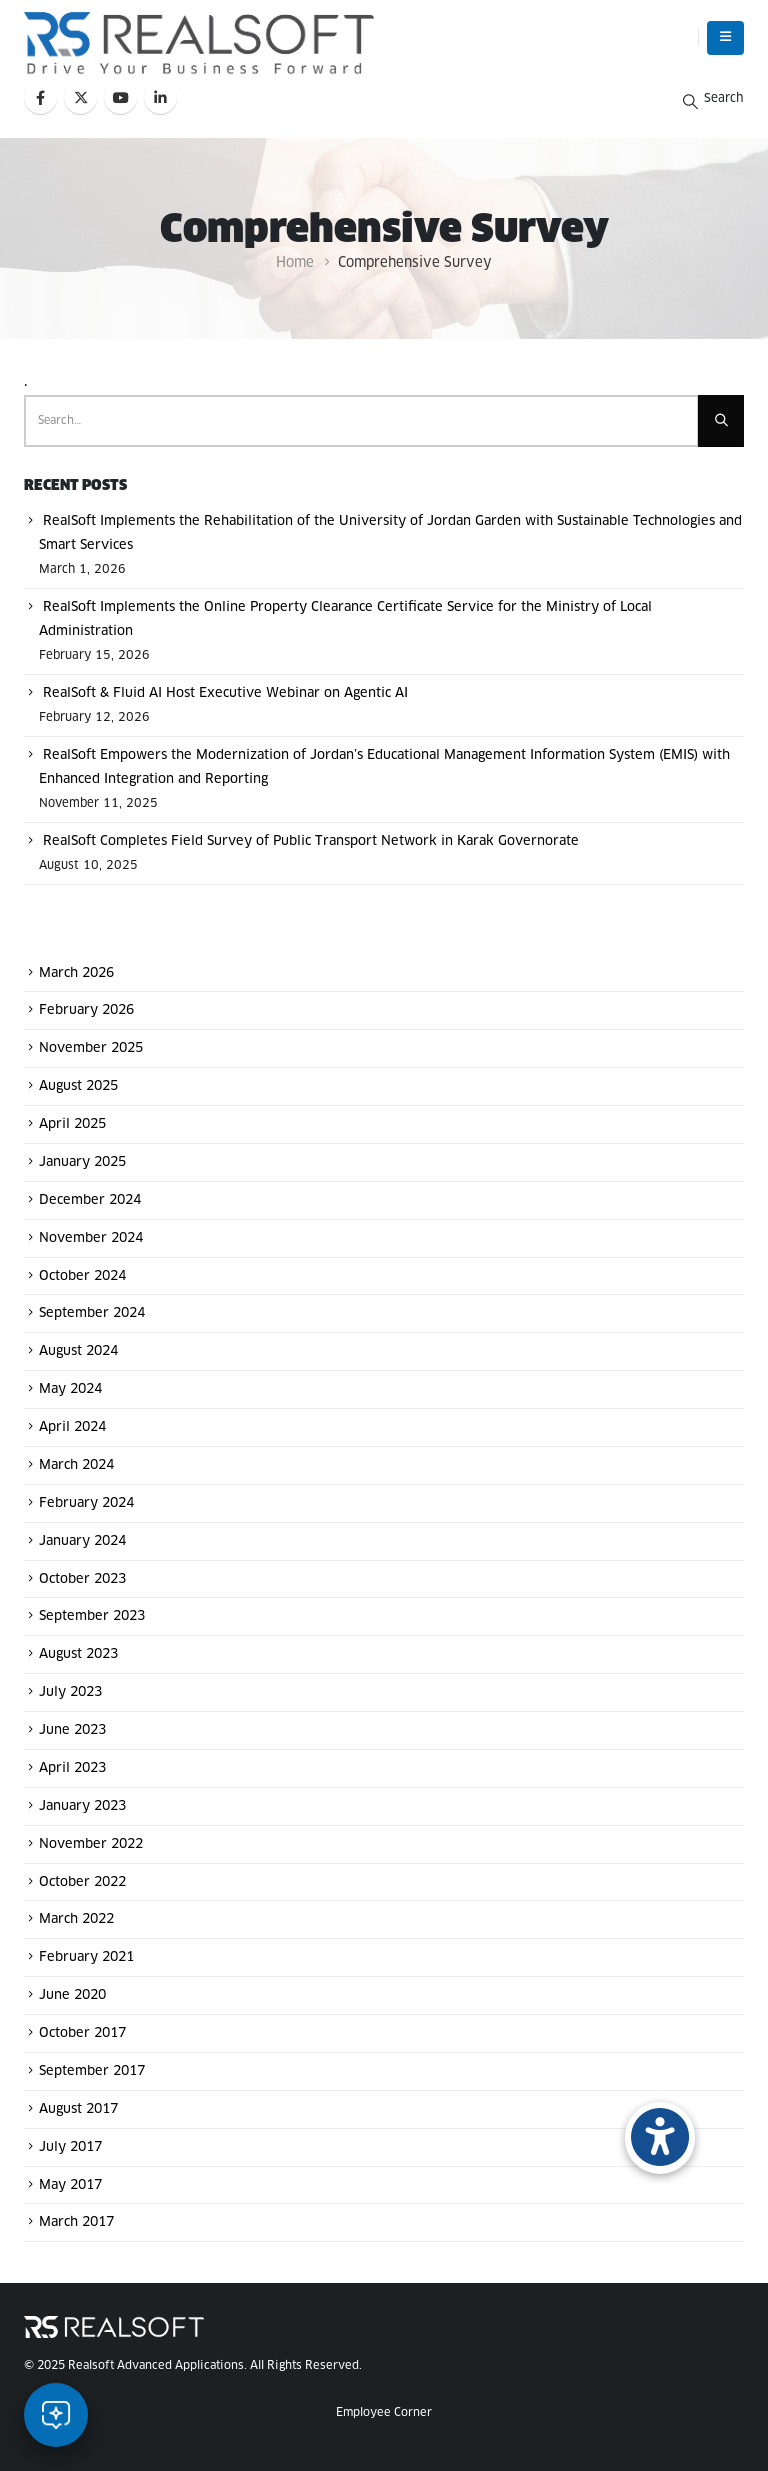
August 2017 (78, 2109)
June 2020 (72, 1995)
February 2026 (86, 1010)
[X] (80, 97)
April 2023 (72, 1768)
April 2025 (72, 1124)
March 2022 (76, 1919)
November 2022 (91, 1844)
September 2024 (92, 1313)
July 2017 (70, 2147)
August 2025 (78, 1086)
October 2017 (82, 2033)
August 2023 (78, 1654)
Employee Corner (384, 2412)
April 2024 (72, 1427)
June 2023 (72, 1730)
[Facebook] (40, 97)
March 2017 (76, 2222)
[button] (725, 38)
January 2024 (82, 1541)
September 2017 (92, 2071)
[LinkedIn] (160, 97)
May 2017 (70, 2184)
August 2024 (78, 1351)
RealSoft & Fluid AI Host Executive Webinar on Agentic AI (225, 693)
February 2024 (86, 1503)
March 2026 (76, 972)
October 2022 (82, 1881)
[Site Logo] (199, 43)
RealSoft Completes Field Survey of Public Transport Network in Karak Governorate (311, 841)
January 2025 (82, 1162)
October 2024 (82, 1275)
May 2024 (70, 1389)
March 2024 (76, 1465)
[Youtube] (120, 97)
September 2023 (92, 1616)
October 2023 (82, 1578)
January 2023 (82, 1806)
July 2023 (70, 1692)
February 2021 (86, 1957)
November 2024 (91, 1238)
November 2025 (91, 1048)
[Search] (721, 421)
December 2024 (90, 1200)
